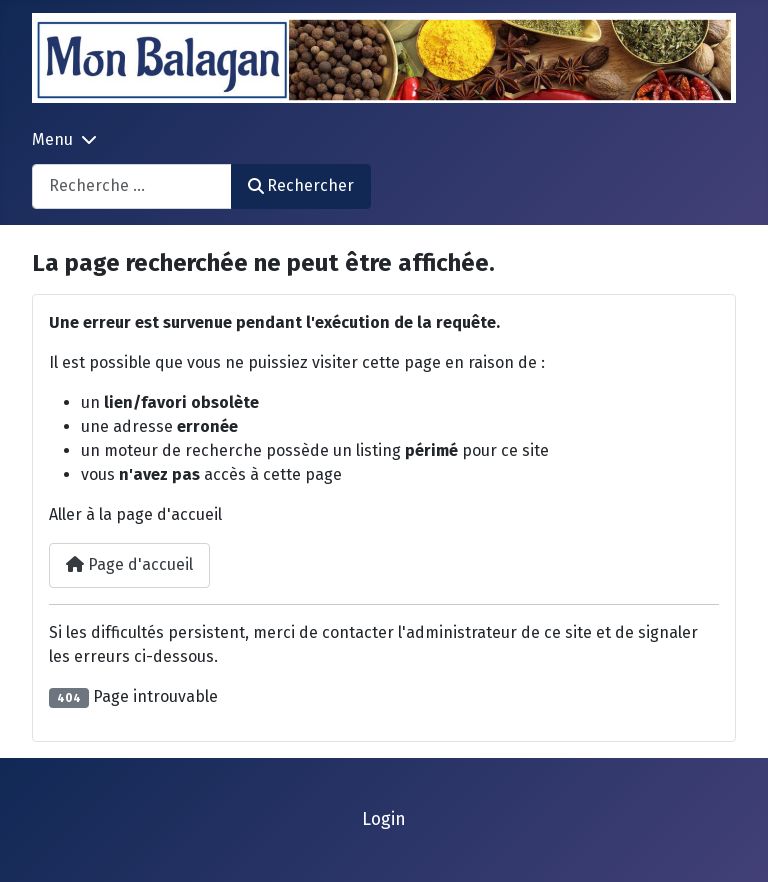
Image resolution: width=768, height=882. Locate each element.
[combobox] (132, 186)
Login (384, 819)
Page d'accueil (129, 564)
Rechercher (301, 185)
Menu (52, 139)
